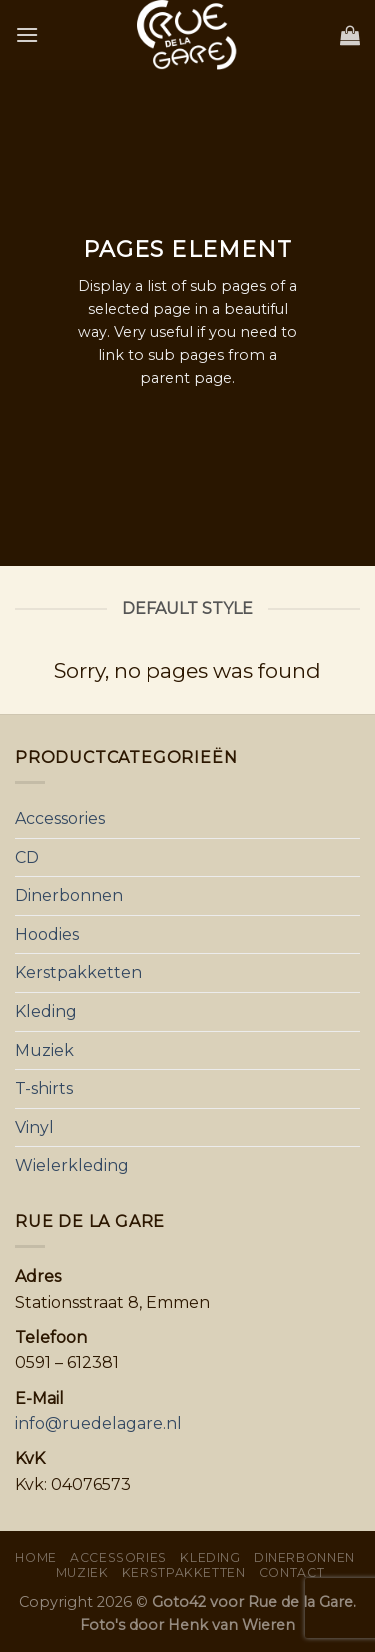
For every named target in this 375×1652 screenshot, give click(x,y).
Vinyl (34, 1127)
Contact (291, 1572)
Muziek (44, 1050)
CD (27, 857)
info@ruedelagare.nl (98, 1423)
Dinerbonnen (69, 895)
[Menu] (27, 34)
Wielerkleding (72, 1165)
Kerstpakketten (78, 972)
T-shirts (44, 1088)
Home (35, 1557)
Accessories (60, 818)
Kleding (46, 1011)
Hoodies (47, 934)
